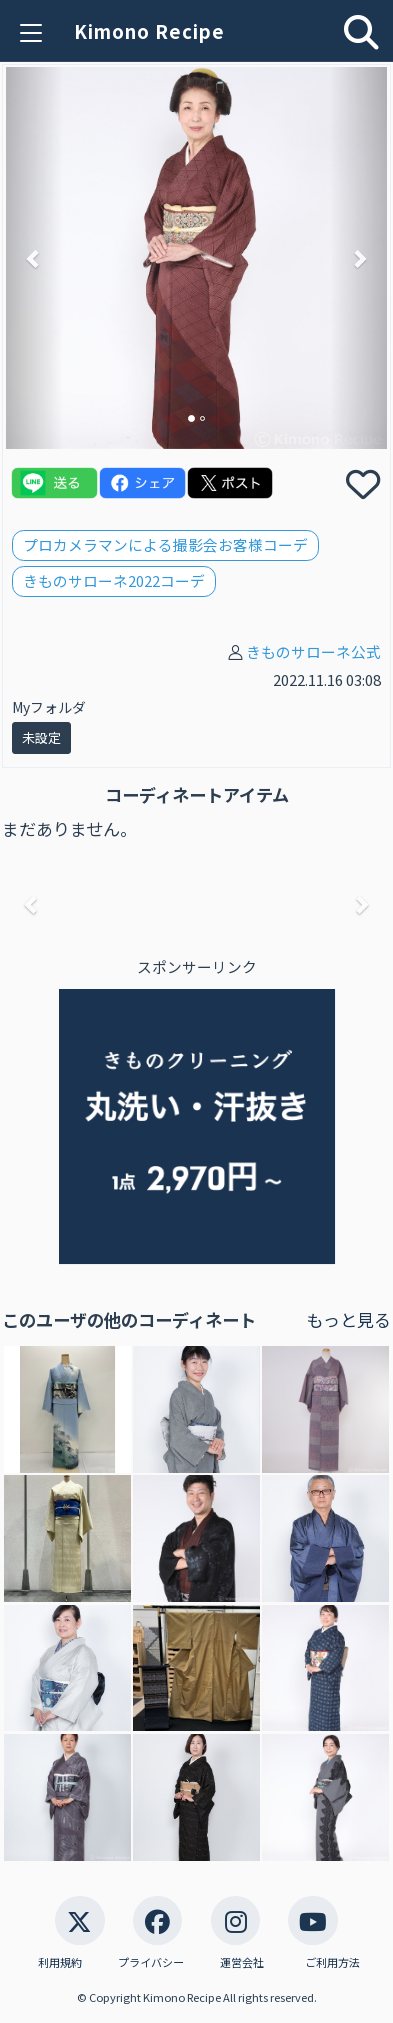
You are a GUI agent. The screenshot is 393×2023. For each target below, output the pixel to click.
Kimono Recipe (149, 31)
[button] (34, 257)
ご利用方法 (332, 1962)
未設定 (41, 737)
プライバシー (151, 1962)
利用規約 (60, 1962)
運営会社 (242, 1962)
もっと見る (348, 1319)
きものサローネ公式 (313, 651)
